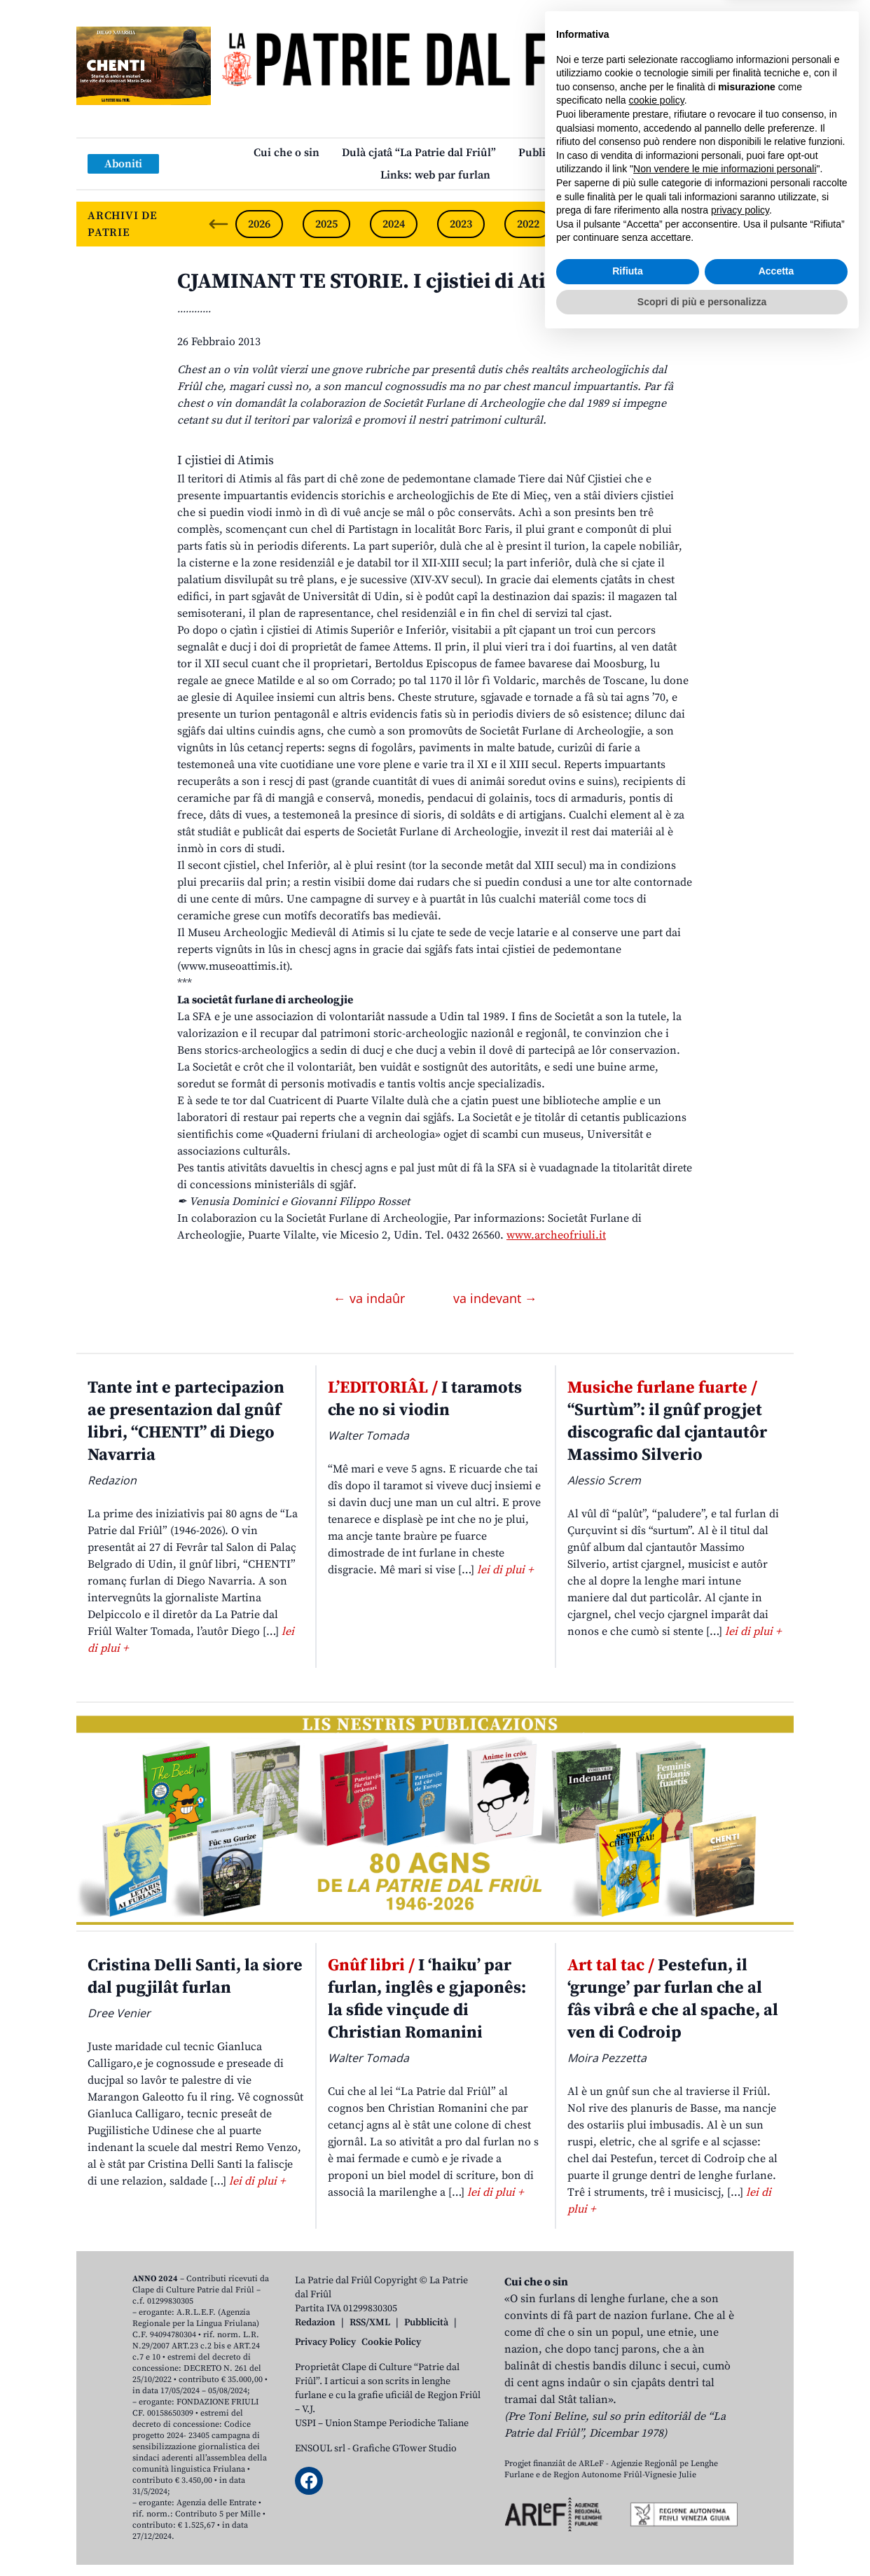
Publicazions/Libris (567, 153)
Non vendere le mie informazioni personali (724, 2405)
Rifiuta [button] (627, 2507)
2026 (259, 224)
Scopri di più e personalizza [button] (701, 2537)
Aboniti (123, 164)
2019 (730, 224)
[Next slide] (771, 224)
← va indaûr (370, 1298)
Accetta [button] (776, 2507)
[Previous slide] (218, 224)
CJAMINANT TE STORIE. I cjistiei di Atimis (378, 281)
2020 (662, 224)
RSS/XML (370, 2322)
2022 (528, 224)
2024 (393, 224)
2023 (461, 224)
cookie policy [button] (656, 2336)
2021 (595, 224)
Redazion (315, 2322)
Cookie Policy (391, 2342)
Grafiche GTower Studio (404, 2448)
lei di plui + (505, 1570)
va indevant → (495, 1298)
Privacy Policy (325, 2342)
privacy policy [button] (740, 2446)
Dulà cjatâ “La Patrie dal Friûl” (419, 153)
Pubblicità (426, 2322)
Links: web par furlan (435, 175)
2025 (326, 224)
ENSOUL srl (320, 2448)
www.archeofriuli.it (556, 1235)
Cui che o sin (286, 153)
